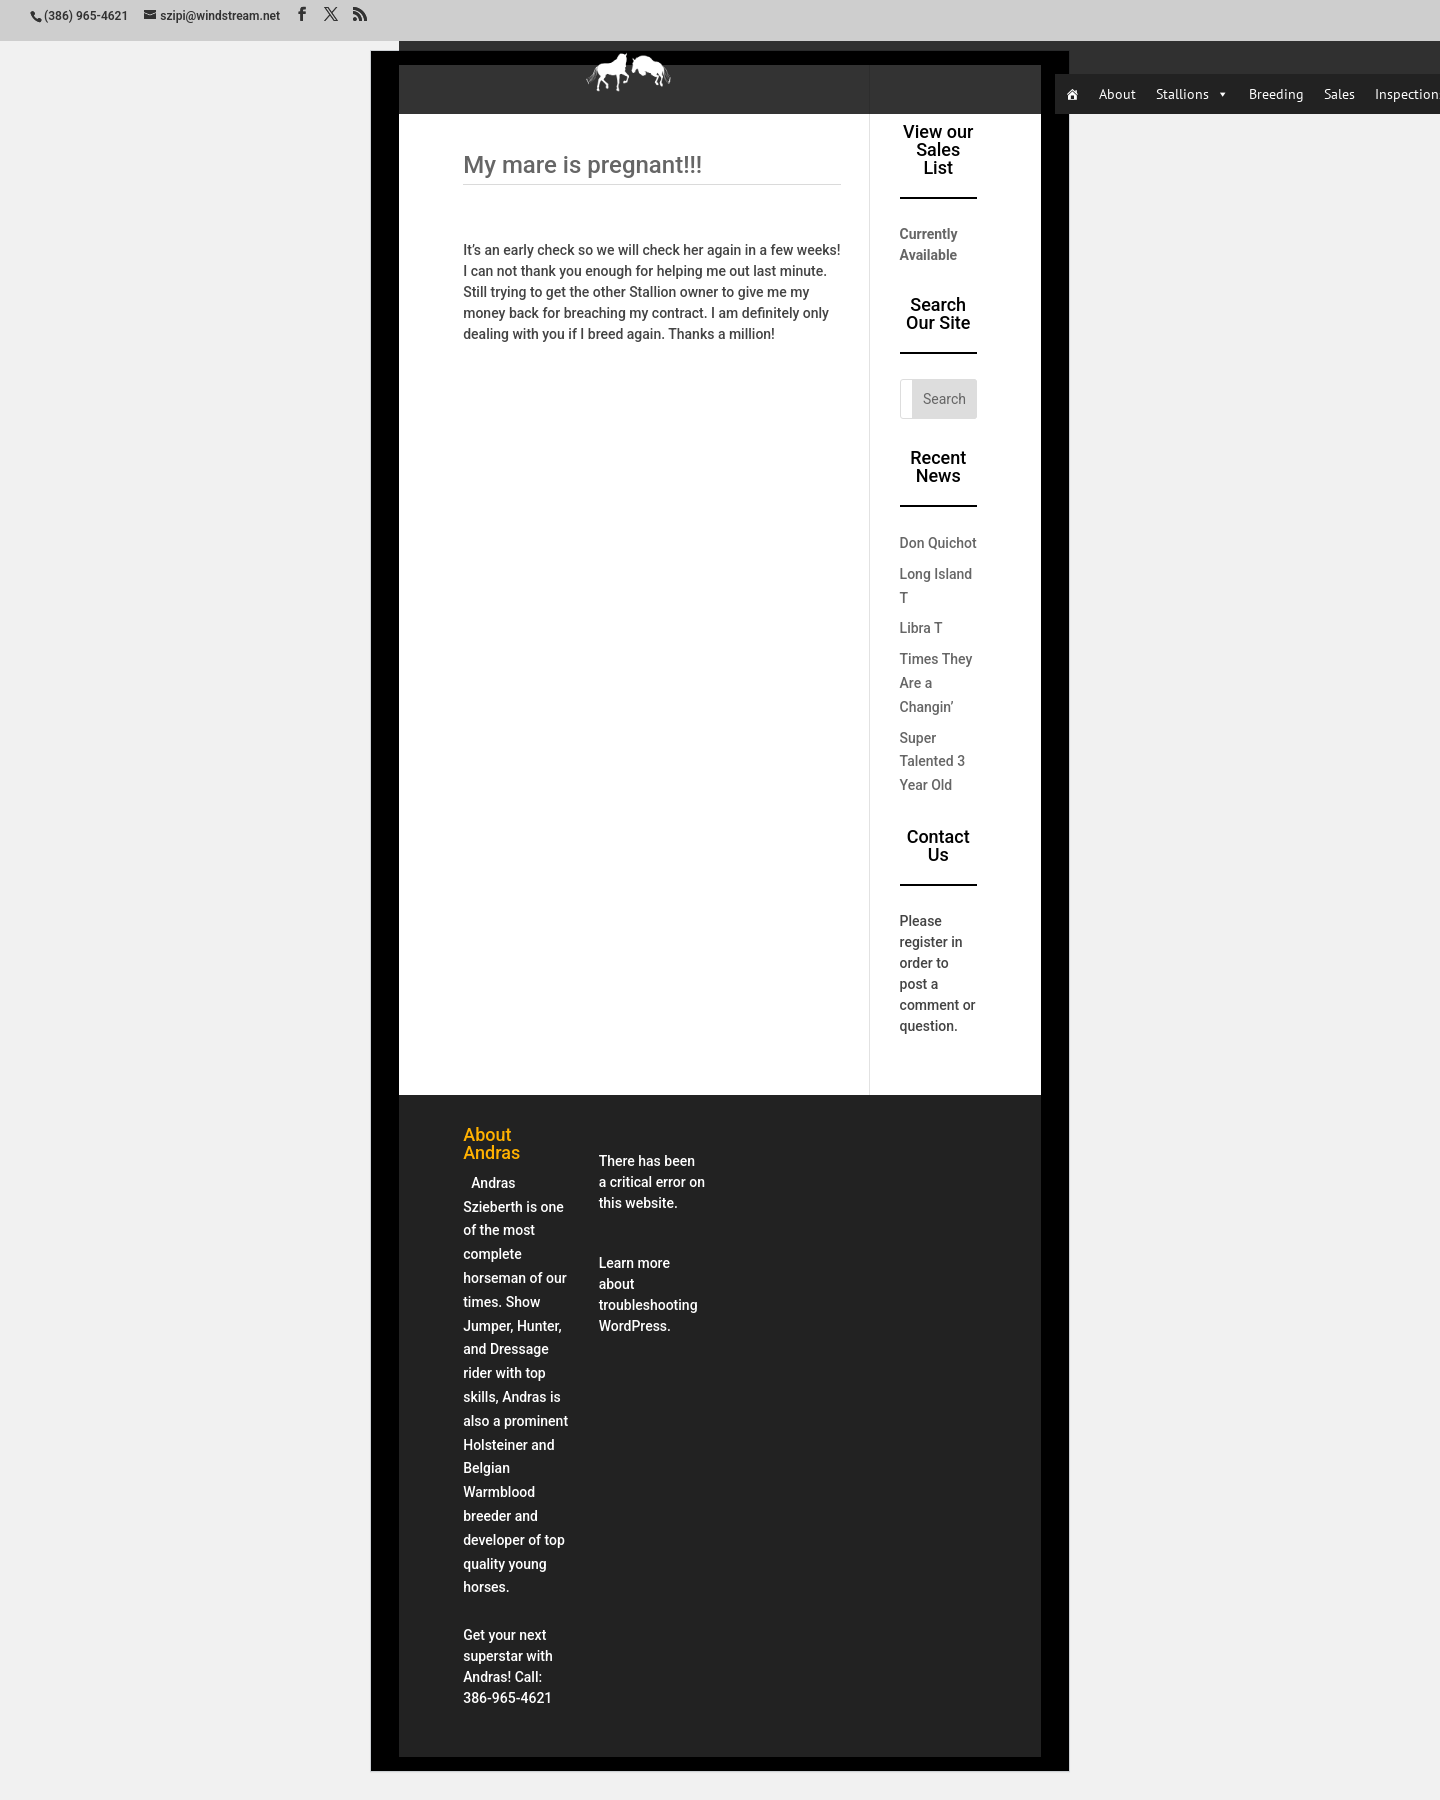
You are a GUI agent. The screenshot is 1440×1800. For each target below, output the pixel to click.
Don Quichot (938, 543)
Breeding (1276, 94)
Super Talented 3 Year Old (933, 762)
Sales (1339, 94)
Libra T (921, 628)
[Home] (1072, 94)
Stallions (1192, 94)
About (1117, 94)
